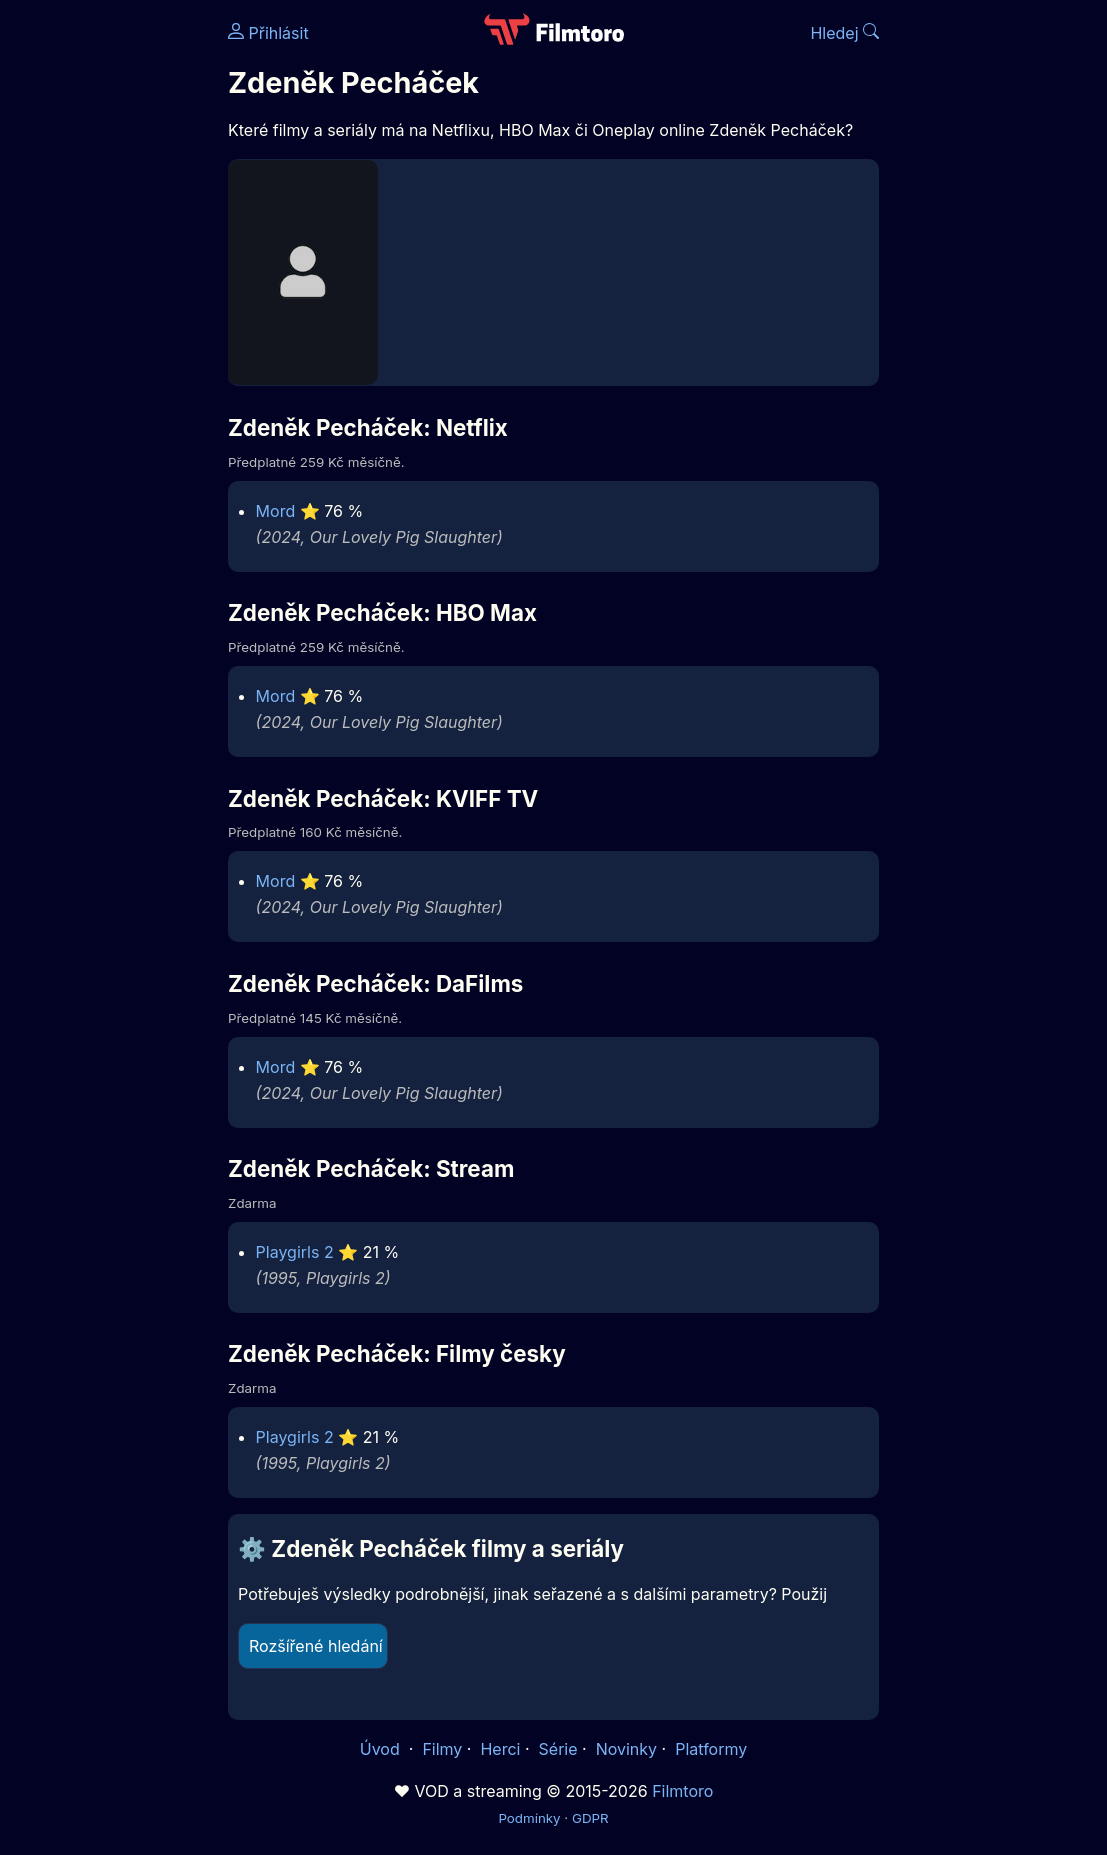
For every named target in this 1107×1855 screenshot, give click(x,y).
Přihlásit (268, 33)
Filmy (442, 1749)
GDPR (590, 1818)
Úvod (382, 1749)
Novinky (626, 1749)
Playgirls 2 (295, 1252)
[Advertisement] (108, 308)
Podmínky (529, 1818)
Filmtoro (682, 1791)
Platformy (711, 1749)
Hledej (844, 33)
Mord (276, 511)
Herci (500, 1749)
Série (558, 1749)
